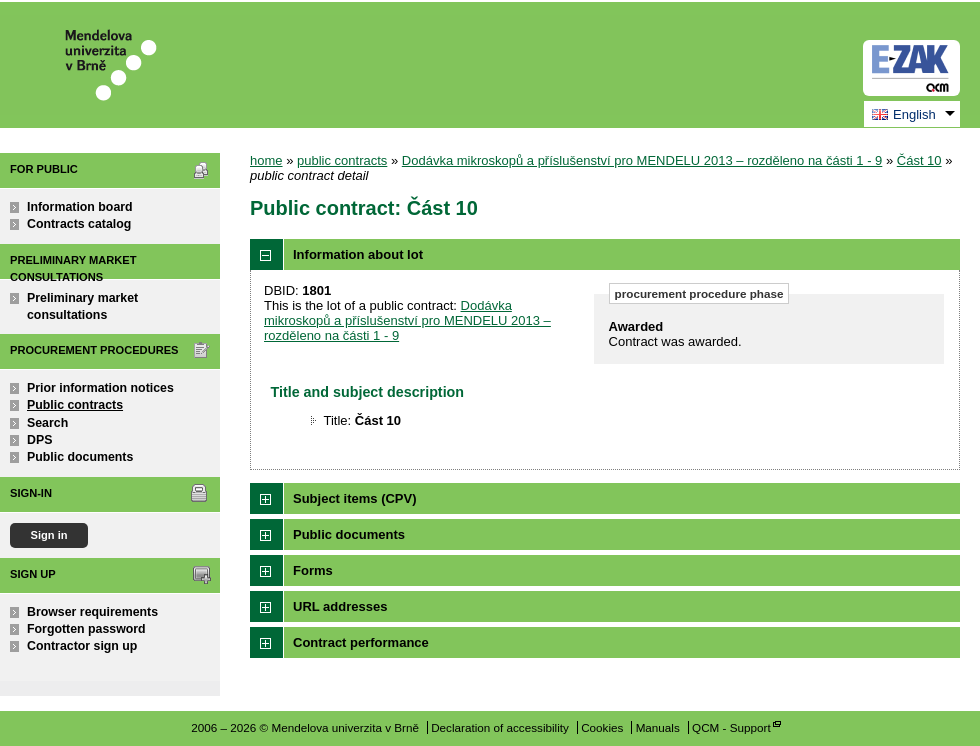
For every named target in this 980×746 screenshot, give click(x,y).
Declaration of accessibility (500, 727)
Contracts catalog (79, 224)
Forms (313, 570)
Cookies (602, 727)
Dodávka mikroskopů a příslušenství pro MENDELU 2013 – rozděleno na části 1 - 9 (642, 160)
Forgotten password (86, 629)
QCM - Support (731, 727)
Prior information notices (100, 388)
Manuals (658, 727)
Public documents (80, 457)
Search (47, 423)
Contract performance (361, 642)
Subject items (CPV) (355, 498)
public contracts (342, 160)
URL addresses (340, 606)
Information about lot (358, 254)
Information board (80, 207)
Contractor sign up (82, 646)
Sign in (48, 535)
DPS (39, 440)
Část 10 (919, 160)
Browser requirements (92, 612)
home (266, 160)
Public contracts (75, 405)
